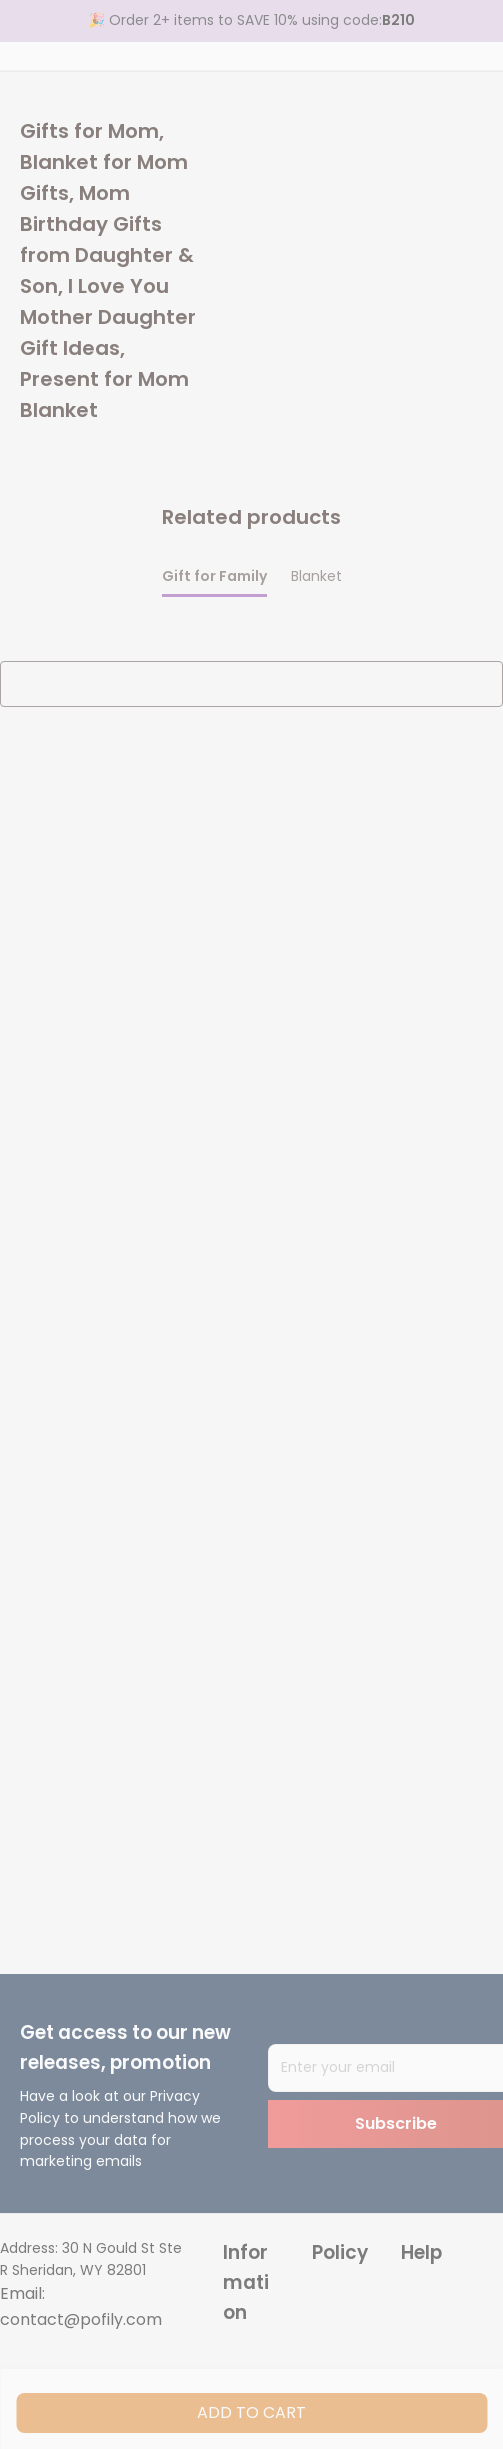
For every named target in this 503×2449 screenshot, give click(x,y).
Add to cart (251, 2412)
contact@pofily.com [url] (81, 2319)
